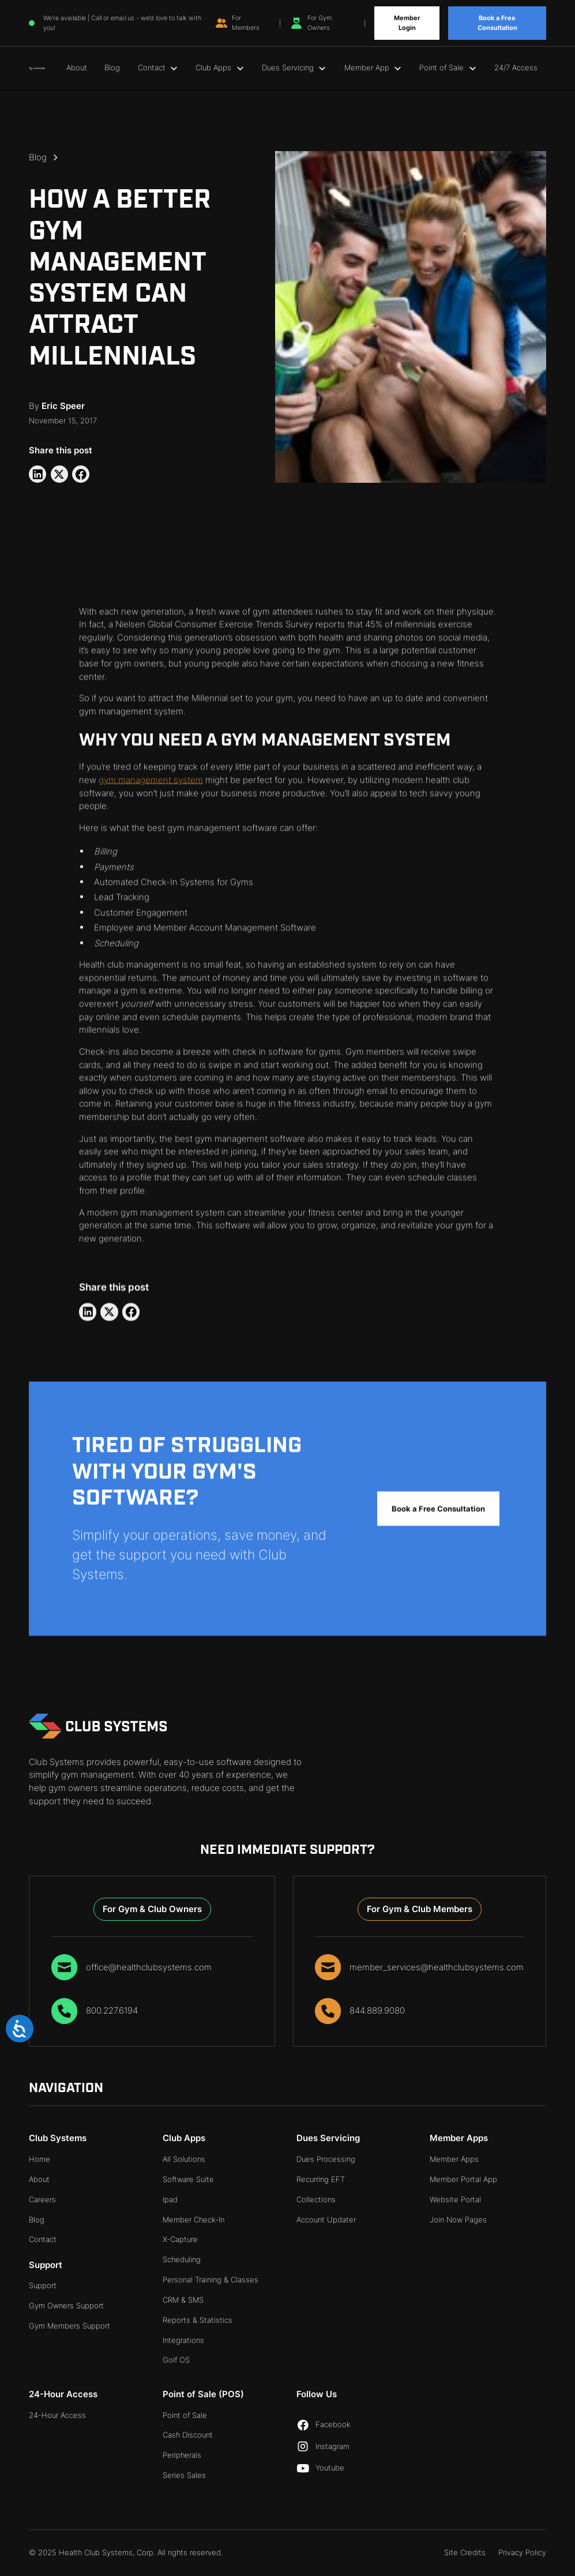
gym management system (151, 782)
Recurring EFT (320, 2179)
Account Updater (326, 2219)
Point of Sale (185, 2415)
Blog (112, 67)
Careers (42, 2199)
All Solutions (184, 2159)
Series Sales (184, 2475)
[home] (37, 68)
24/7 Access (516, 67)
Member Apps (454, 2159)
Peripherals (182, 2454)
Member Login (407, 23)
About (76, 67)
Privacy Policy (522, 2552)
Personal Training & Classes (210, 2279)
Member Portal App (463, 2179)
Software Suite (188, 2179)
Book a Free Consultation (497, 23)
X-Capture (180, 2239)
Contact (43, 2239)
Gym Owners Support (66, 2305)
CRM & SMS (183, 2299)
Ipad (170, 2199)
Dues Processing (325, 2159)
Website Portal (455, 2199)
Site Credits (465, 2552)
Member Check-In (193, 2219)
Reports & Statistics (197, 2320)
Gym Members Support (69, 2325)
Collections (316, 2199)
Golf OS (176, 2359)
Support (43, 2285)
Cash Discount (188, 2434)
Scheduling (182, 2259)
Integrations (183, 2340)
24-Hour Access (57, 2415)
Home (39, 2159)
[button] (158, 68)
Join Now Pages (458, 2219)
